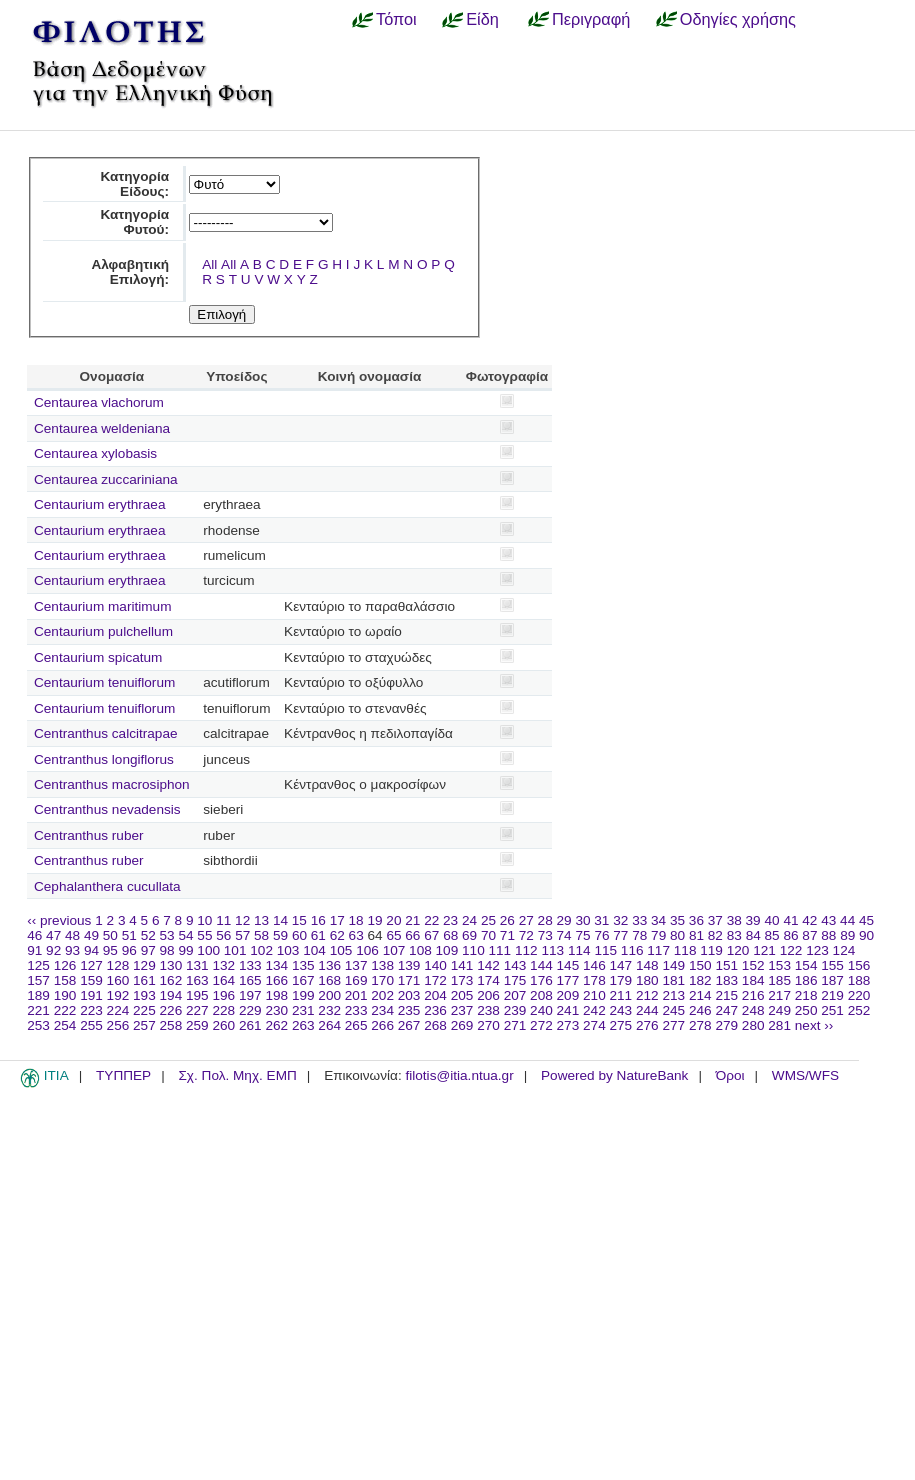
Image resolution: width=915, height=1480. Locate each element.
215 (726, 995)
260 (223, 1025)
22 (431, 920)
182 (700, 980)
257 (144, 1025)
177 (568, 980)
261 (250, 1025)
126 (65, 965)
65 (393, 935)
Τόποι (396, 19)
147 (621, 965)
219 (832, 995)
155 (832, 965)
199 (303, 995)
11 (223, 920)
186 (806, 980)
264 (329, 1025)
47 (53, 935)
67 (431, 935)
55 (204, 935)
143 (515, 965)
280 (753, 1025)
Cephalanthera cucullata (107, 886)
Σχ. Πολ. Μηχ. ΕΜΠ (237, 1075)
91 (34, 950)
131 (197, 965)
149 (673, 965)
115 (605, 950)
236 (435, 1010)
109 (447, 950)
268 (435, 1025)
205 (462, 995)
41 (790, 920)
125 (38, 965)
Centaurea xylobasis (95, 453)
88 (828, 935)
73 (545, 935)
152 (753, 965)
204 (435, 995)
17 (337, 920)
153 (779, 965)
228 (223, 1010)
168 (329, 980)
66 (412, 935)
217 (779, 995)
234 (382, 1010)
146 (594, 965)
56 (223, 935)
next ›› (814, 1025)
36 (696, 920)
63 (356, 935)
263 (303, 1025)
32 (620, 920)
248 (753, 1010)
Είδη (482, 19)
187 (832, 980)
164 (223, 980)
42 (809, 920)
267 (409, 1025)
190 (65, 995)
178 (594, 980)
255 (91, 1025)
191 (91, 995)
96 (129, 950)
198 (276, 995)
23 (450, 920)
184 (753, 980)
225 (144, 1010)
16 (318, 920)
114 (579, 950)
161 (144, 980)
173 (462, 980)
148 (647, 965)
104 (314, 950)
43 (828, 920)
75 (582, 935)
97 (148, 950)
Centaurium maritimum (102, 606)
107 (394, 950)
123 (817, 950)
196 (223, 995)
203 (409, 995)
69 (469, 935)
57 (242, 935)
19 (374, 920)
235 (409, 1010)
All (209, 264)
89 (847, 935)
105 (341, 950)
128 (118, 965)
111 (500, 950)
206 (488, 995)
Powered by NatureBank (614, 1075)
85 (772, 935)
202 (382, 995)
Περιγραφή (591, 19)
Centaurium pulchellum (103, 631)
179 (621, 980)
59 (280, 935)
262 (276, 1025)
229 (250, 1010)
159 (91, 980)
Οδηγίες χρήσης (738, 19)
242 (594, 1010)
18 (356, 920)
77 (620, 935)
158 (65, 980)
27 (526, 920)
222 (65, 1010)
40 (771, 920)
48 (72, 935)
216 (753, 995)
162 (171, 980)
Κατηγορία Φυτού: (134, 222)
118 (685, 950)
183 (726, 980)
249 (779, 1010)
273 (568, 1025)
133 (250, 965)
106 (367, 950)
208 (541, 995)
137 (356, 965)
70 (488, 935)
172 (435, 980)
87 (809, 935)
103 (288, 950)
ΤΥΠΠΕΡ (123, 1075)
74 (564, 935)
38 (734, 920)
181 (673, 980)
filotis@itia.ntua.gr (459, 1075)
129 (144, 965)
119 (711, 950)
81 (696, 935)
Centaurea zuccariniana (106, 479)
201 (356, 995)
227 (197, 1010)
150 (700, 965)
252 (859, 1010)
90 (866, 935)
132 (223, 965)
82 (715, 935)
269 (462, 1025)
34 (658, 920)
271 (515, 1025)
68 (450, 935)
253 (38, 1025)
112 (526, 950)
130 (171, 965)
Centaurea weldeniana (102, 428)
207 (515, 995)
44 (847, 920)
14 (280, 920)
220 (859, 995)
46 (34, 935)
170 (382, 980)
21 (412, 920)
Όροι (730, 1075)
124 (844, 950)
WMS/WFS (805, 1075)
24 (469, 920)
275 (621, 1025)
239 (515, 1010)
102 (261, 950)
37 (715, 920)
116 (632, 950)
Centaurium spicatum (98, 657)
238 (488, 1010)
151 (726, 965)
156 (859, 965)
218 (806, 995)
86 (790, 935)
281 (779, 1025)
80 (677, 935)
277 (673, 1025)
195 (197, 995)
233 (356, 1010)
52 (148, 935)
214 (700, 995)
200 (329, 995)
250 (806, 1010)
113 (552, 950)
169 (356, 980)
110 (473, 950)
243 (621, 1010)
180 (647, 980)
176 (541, 980)
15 (299, 920)
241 (568, 1010)
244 (647, 1010)
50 (110, 935)
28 (545, 920)
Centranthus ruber (89, 835)
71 (507, 935)
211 (621, 995)
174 (488, 980)
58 (261, 935)
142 (488, 965)
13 (261, 920)
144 (541, 965)
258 (171, 1025)
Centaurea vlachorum (99, 402)
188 (859, 980)
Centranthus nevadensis (107, 809)
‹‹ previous (59, 920)
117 (658, 950)
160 (118, 980)
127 (91, 965)
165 (250, 980)
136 (329, 965)
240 (541, 1010)
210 (594, 995)
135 (303, 965)
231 (303, 1010)
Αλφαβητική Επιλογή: (130, 272)
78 (639, 935)
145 (568, 965)
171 (409, 980)
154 (806, 965)
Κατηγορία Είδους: (134, 184)
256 (118, 1025)
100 (208, 950)
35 (677, 920)
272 (541, 1025)
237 (462, 1010)
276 (647, 1025)
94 (91, 950)
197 (250, 995)
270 (488, 1025)
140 (435, 965)
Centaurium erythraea (99, 504)
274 (594, 1025)
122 (791, 950)
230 (276, 1010)
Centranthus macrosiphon (112, 784)
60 (299, 935)
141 (462, 965)
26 (507, 920)
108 (420, 950)
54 (185, 935)
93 (72, 950)
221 (38, 1010)
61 (318, 935)
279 (726, 1025)
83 (734, 935)
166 (276, 980)
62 (337, 935)
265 (356, 1025)
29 (564, 920)
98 (167, 950)
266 (382, 1025)
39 (753, 920)
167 (303, 980)
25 (488, 920)
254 (65, 1025)
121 (764, 950)
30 (582, 920)
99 (185, 950)
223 (91, 1010)
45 (866, 920)
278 (700, 1025)
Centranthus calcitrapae (106, 733)
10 (204, 920)
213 (673, 995)
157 (38, 980)
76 (601, 935)
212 (647, 995)
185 (779, 980)
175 (515, 980)
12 (242, 920)
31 (601, 920)
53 (167, 935)
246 (700, 1010)
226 (171, 1010)
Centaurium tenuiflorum (104, 682)
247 (726, 1010)
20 (393, 920)
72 (526, 935)
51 (129, 935)
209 (568, 995)
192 (118, 995)
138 (382, 965)
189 (38, 995)
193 (144, 995)
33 (639, 920)
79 (658, 935)
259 (197, 1025)
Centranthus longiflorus (104, 759)
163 (197, 980)
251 (832, 1010)
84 (753, 935)
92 (53, 950)
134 (276, 965)
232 (329, 1010)
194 (171, 995)
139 (409, 965)
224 (118, 1010)
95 (110, 950)
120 (738, 950)
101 (235, 950)
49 (91, 935)
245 (673, 1010)
